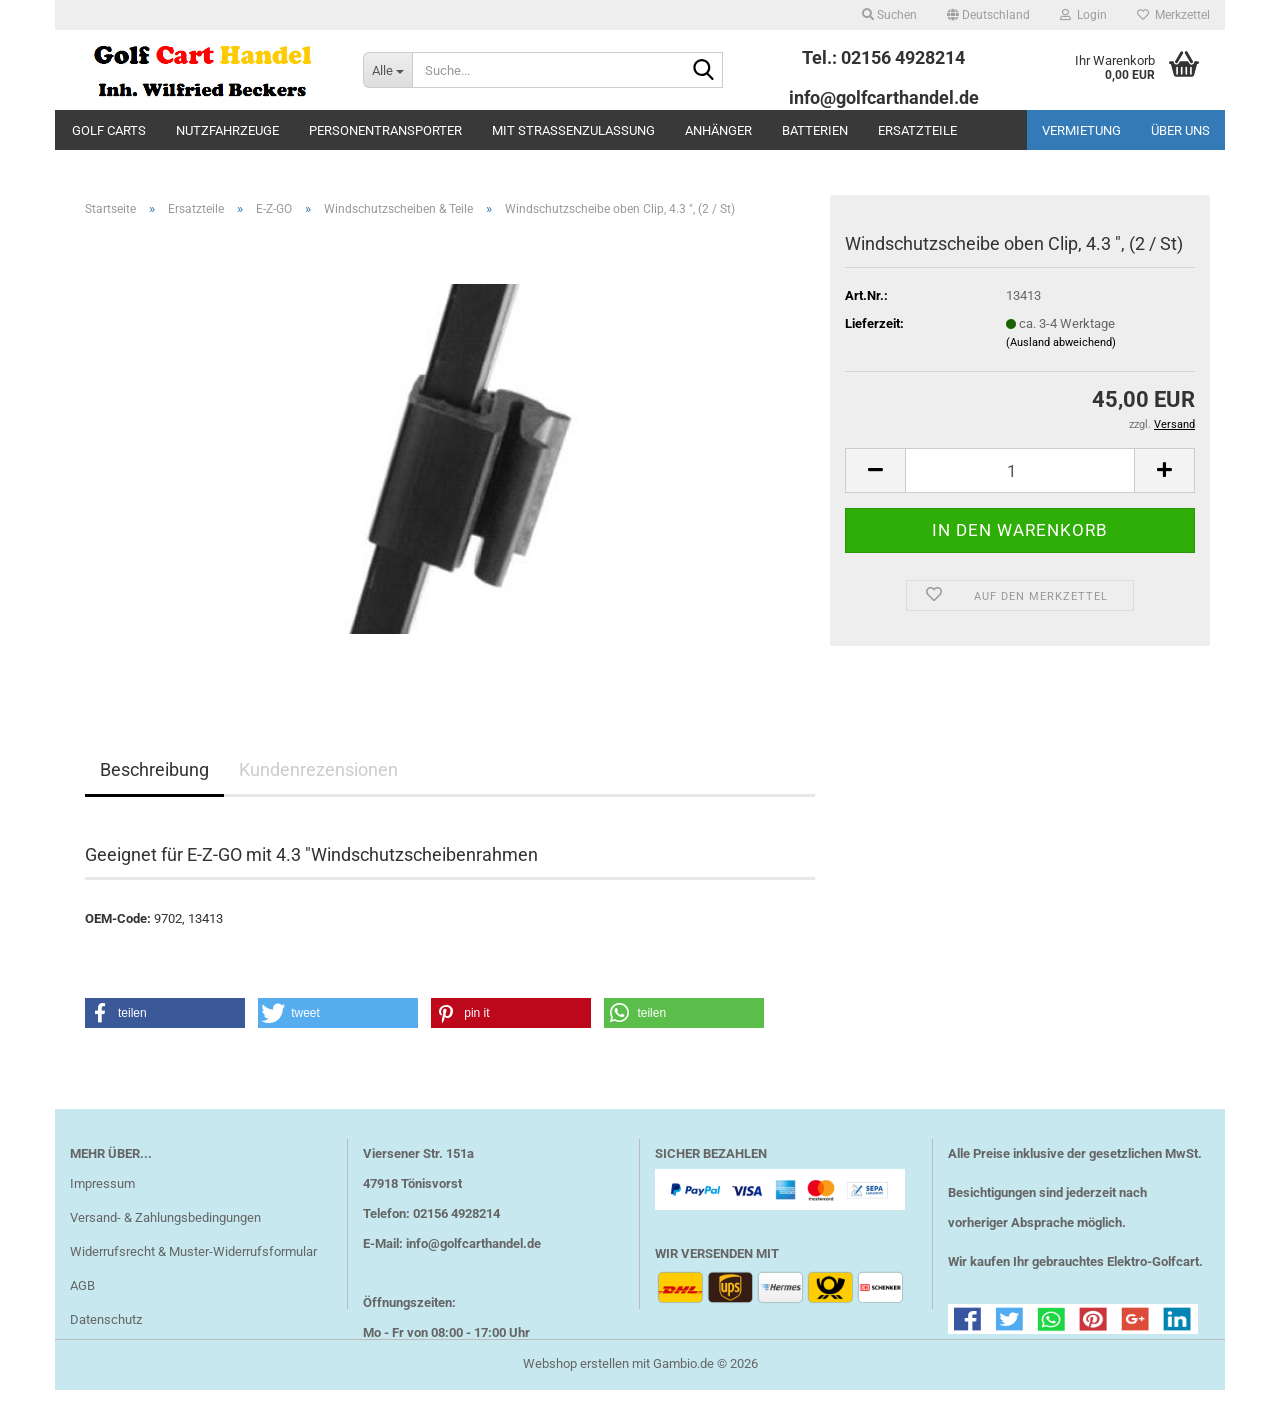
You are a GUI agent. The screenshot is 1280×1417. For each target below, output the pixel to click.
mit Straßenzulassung (573, 130)
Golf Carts (109, 130)
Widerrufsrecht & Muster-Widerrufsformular (193, 1251)
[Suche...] (387, 70)
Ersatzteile (917, 130)
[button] (988, 15)
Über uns (1180, 130)
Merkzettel (1173, 15)
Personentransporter (385, 130)
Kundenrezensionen (318, 769)
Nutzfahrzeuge (227, 130)
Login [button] (1083, 15)
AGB (82, 1285)
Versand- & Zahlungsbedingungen (165, 1217)
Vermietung (1081, 130)
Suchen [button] (889, 15)
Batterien (815, 130)
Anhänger (718, 130)
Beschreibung (154, 769)
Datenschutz (106, 1319)
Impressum (102, 1183)
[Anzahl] (1020, 470)
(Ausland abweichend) (1061, 342)
